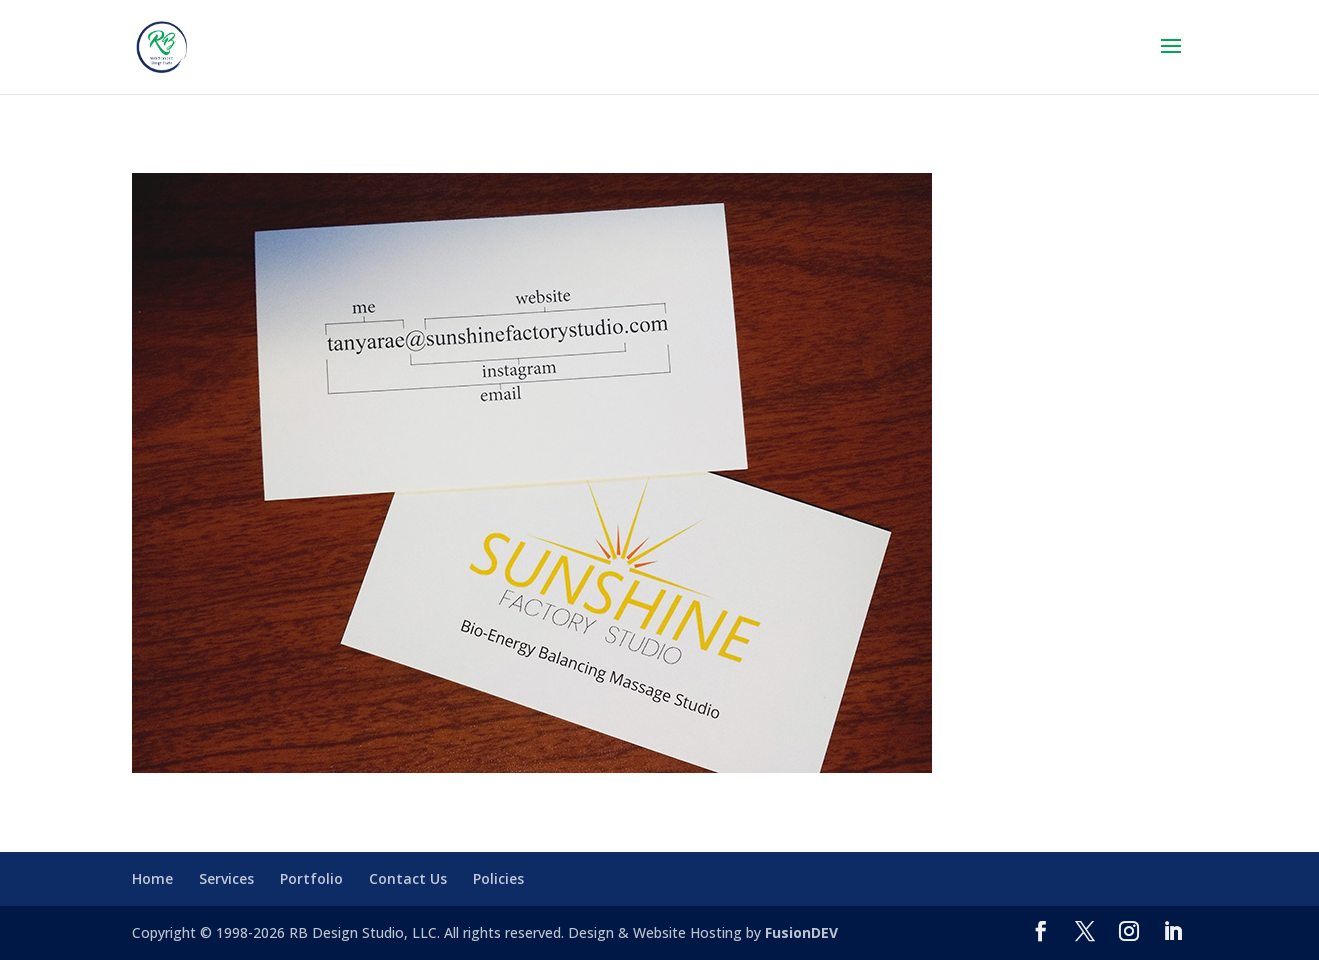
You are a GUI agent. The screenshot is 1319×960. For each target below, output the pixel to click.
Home (152, 878)
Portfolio (311, 878)
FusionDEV (801, 932)
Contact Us (408, 878)
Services (226, 878)
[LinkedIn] (1173, 933)
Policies (498, 878)
